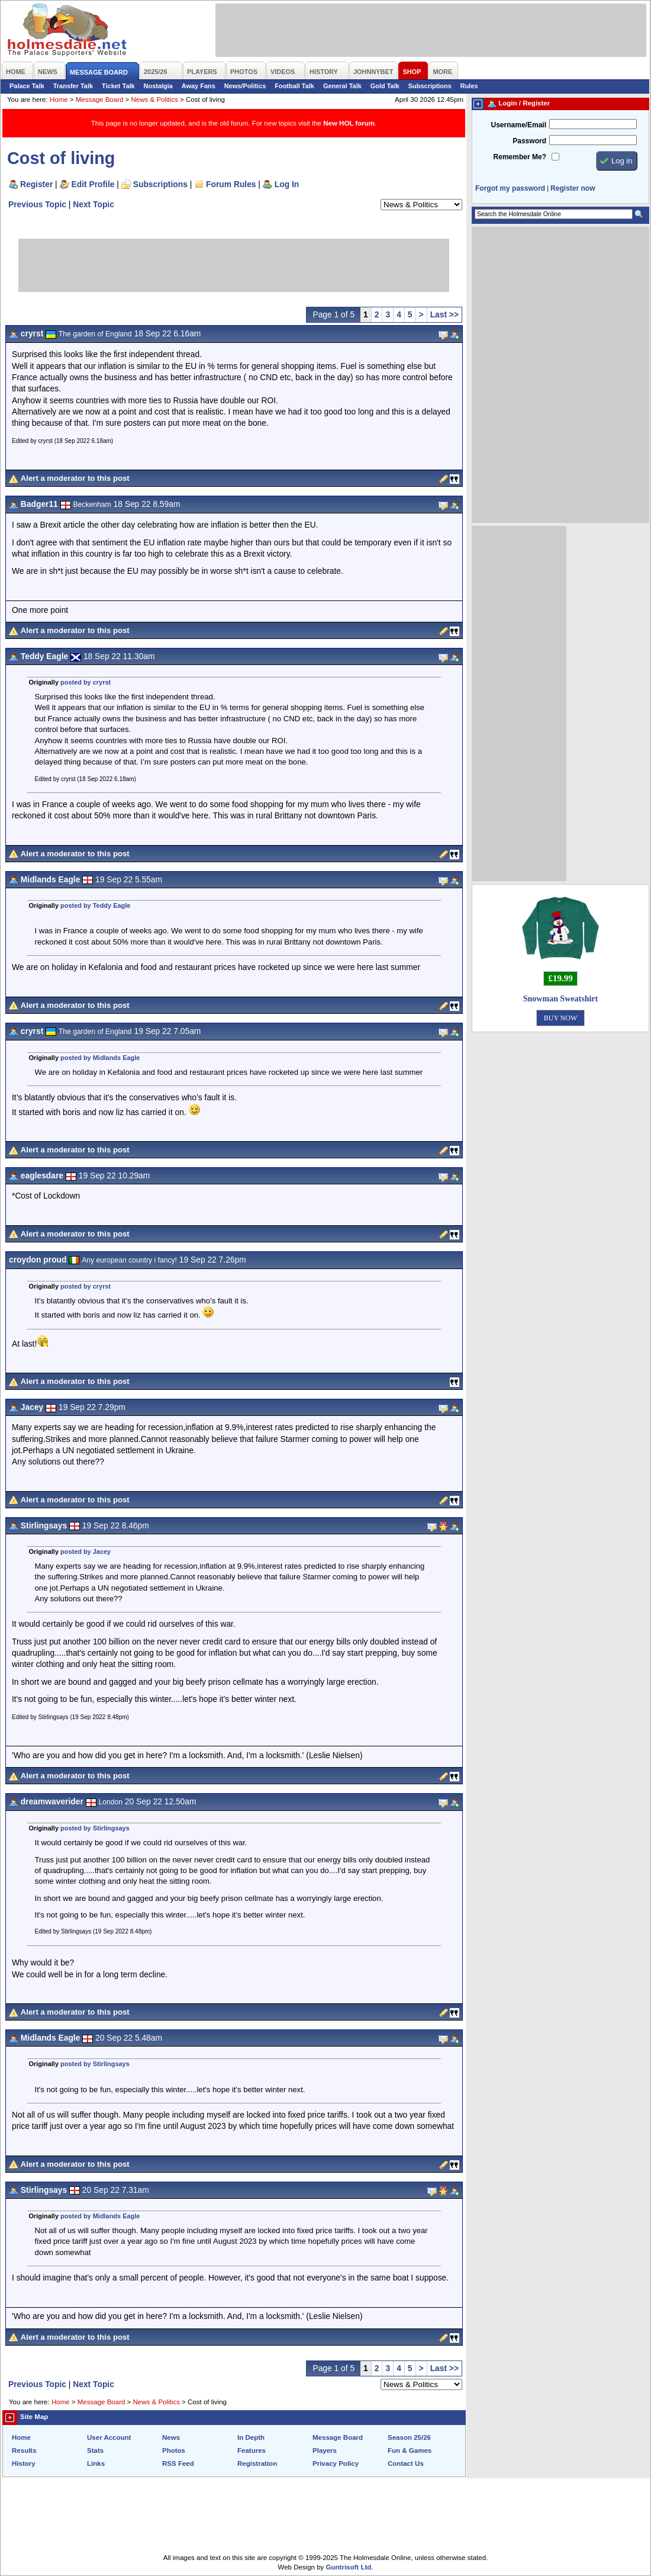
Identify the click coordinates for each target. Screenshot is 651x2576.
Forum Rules (231, 184)
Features (251, 2450)
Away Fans (198, 85)
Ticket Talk (118, 85)
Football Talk (294, 85)
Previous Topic (37, 204)
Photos (173, 2450)
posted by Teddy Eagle (95, 905)
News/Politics (245, 85)
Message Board (100, 99)
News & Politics (154, 99)
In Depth (251, 2437)
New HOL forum (349, 123)
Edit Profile (93, 184)
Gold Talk (384, 85)
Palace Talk (26, 85)
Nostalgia (158, 85)
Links (96, 2463)
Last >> (444, 314)
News (171, 2437)
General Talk (342, 85)
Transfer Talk (73, 85)
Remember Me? (520, 157)
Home (59, 99)
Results (24, 2450)
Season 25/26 (409, 2437)
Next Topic (93, 204)
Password (529, 141)
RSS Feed (178, 2463)
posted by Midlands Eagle (100, 1057)
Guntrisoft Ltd (349, 2567)
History (24, 2463)
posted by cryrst (85, 682)
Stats (95, 2450)
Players (324, 2450)
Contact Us (406, 2463)
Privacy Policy (335, 2463)
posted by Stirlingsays (95, 1828)
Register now (572, 188)
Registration (257, 2463)
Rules (469, 85)
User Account (109, 2437)
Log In (287, 184)
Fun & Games (409, 2450)
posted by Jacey (85, 1551)
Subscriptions (430, 85)
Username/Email (518, 125)
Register (36, 184)
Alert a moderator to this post (75, 478)
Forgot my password (510, 188)
